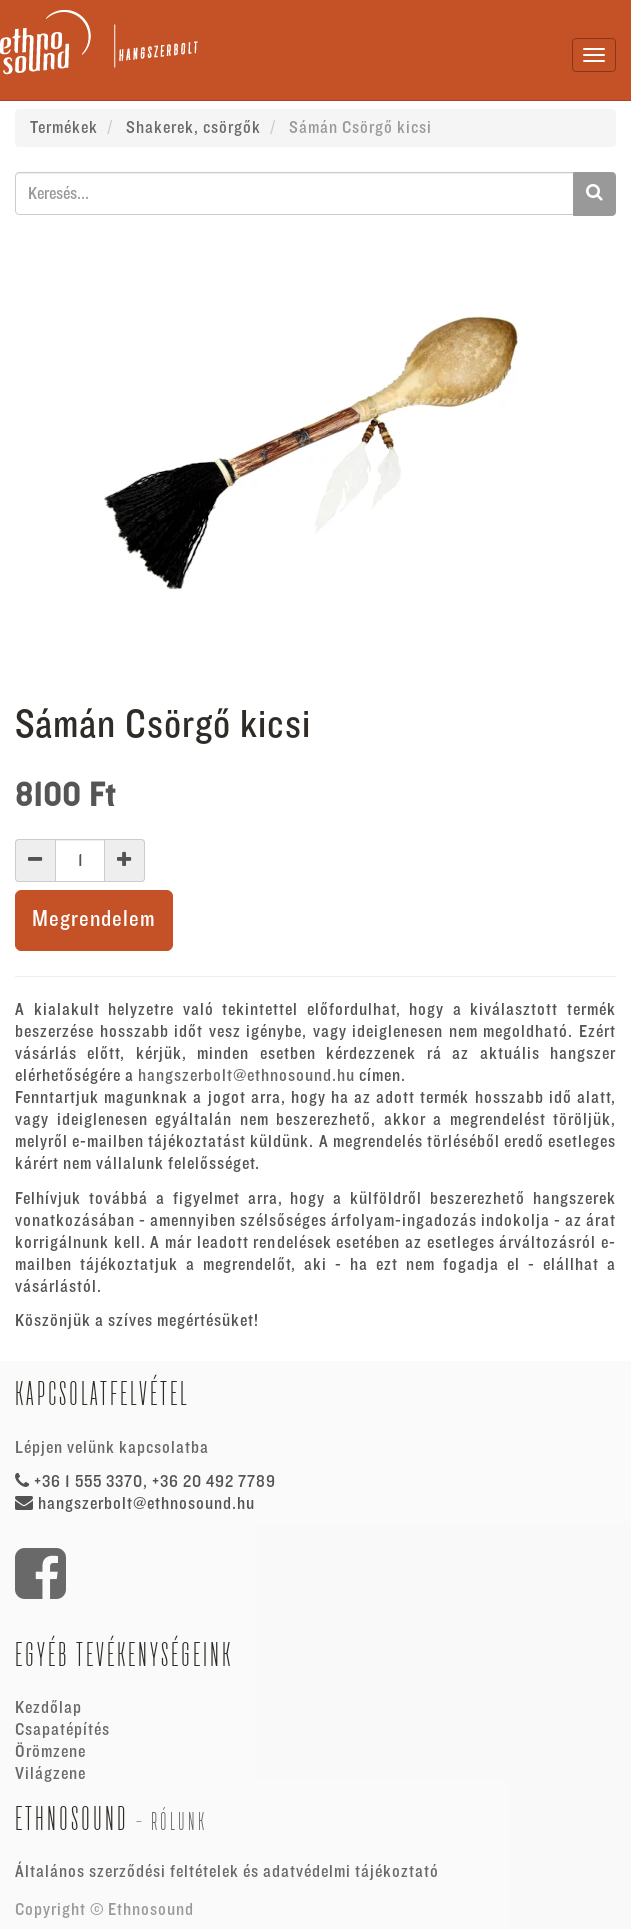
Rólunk (179, 1821)
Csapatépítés (62, 1730)
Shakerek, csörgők (193, 128)
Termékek (64, 128)
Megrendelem (94, 919)
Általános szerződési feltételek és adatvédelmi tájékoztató (227, 1872)
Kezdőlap (48, 1708)
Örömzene (50, 1752)
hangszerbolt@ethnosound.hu (246, 1076)
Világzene (50, 1774)
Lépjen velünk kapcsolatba (112, 1448)
